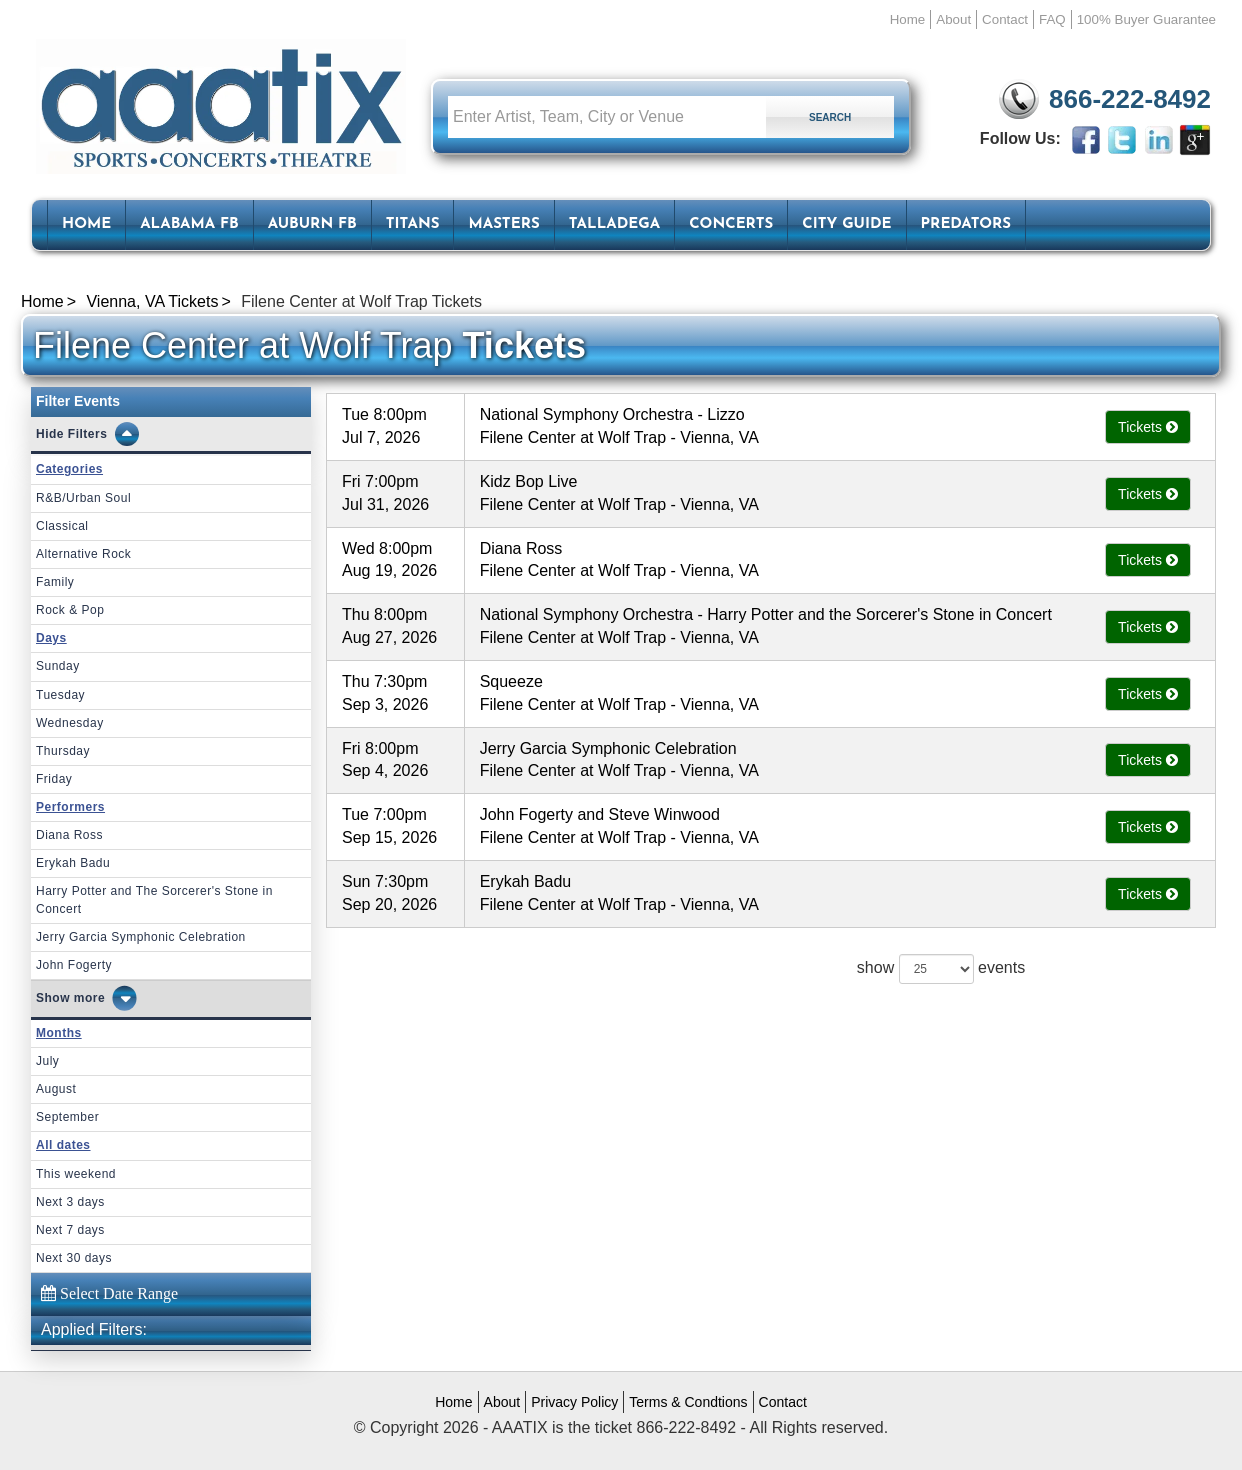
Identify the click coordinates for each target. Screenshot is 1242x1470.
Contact (1005, 19)
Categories (69, 469)
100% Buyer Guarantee (1146, 19)
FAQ (1052, 19)
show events (941, 969)
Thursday (63, 751)
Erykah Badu (73, 863)
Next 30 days (74, 1258)
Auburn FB (312, 224)
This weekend (76, 1174)
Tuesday (60, 695)
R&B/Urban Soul (83, 498)
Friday (54, 779)
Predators (966, 224)
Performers (70, 807)
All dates (63, 1145)
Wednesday (70, 723)
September (67, 1117)
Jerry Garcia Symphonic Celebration (141, 937)
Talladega (614, 224)
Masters (503, 224)
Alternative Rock (83, 554)
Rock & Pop (70, 610)
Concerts (731, 224)
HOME (86, 224)
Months (59, 1033)
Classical (62, 526)
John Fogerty (74, 965)
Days (51, 638)
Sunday (58, 666)
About (953, 19)
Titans (413, 224)
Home (908, 19)
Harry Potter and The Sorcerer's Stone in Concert (154, 899)
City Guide (846, 224)
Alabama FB (189, 224)
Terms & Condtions (688, 1402)
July (47, 1061)
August (56, 1089)
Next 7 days (70, 1230)
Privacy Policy (574, 1402)
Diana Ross (69, 835)
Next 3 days (70, 1202)
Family (55, 582)
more (89, 998)
